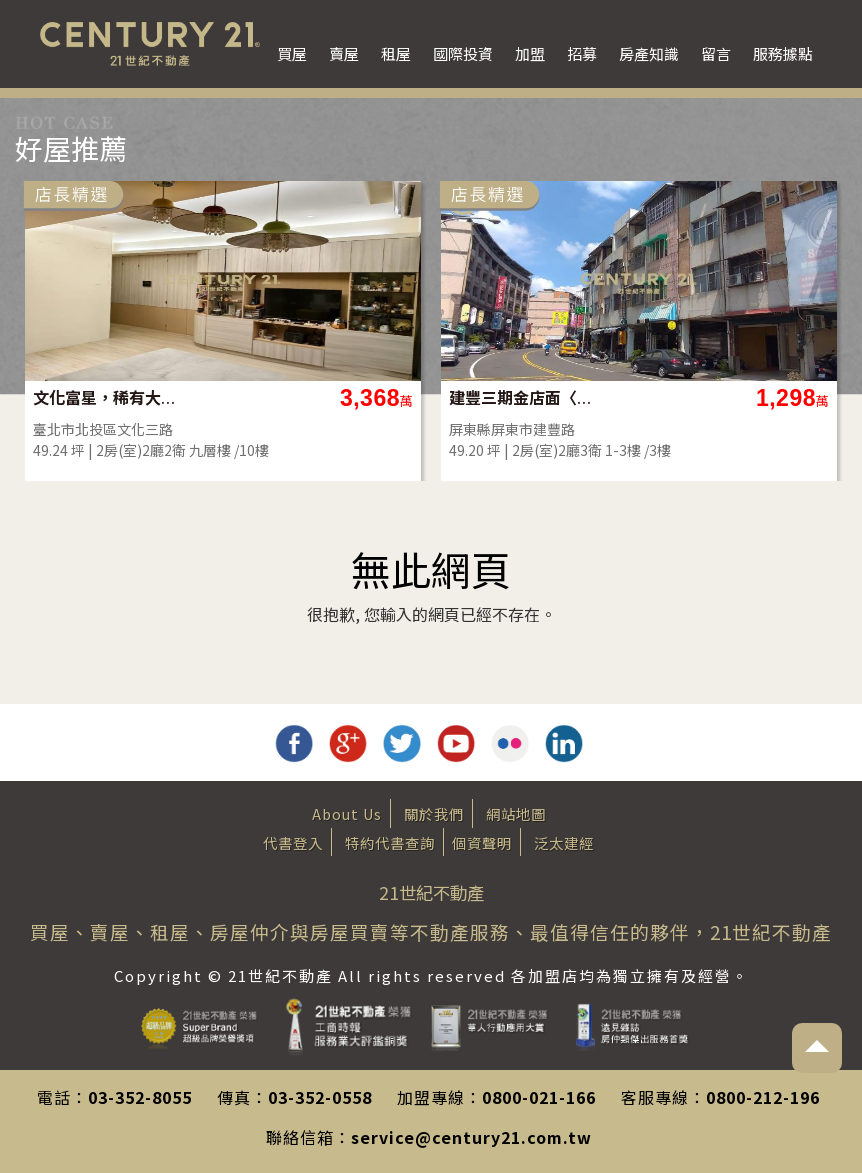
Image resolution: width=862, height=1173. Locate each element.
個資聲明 (482, 842)
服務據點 (783, 53)
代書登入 (293, 842)
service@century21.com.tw (471, 1137)
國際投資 (463, 53)
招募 (582, 53)
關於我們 (434, 813)
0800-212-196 (763, 1097)
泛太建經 (564, 842)
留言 (716, 53)
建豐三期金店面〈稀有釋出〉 (521, 397)
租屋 (396, 53)
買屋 (292, 53)
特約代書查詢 (390, 842)
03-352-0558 (320, 1097)
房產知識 (649, 53)
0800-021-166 (539, 1097)
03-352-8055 (140, 1097)
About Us (347, 813)
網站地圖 (516, 813)
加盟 (530, 53)
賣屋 (344, 53)
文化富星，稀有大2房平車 (105, 397)
